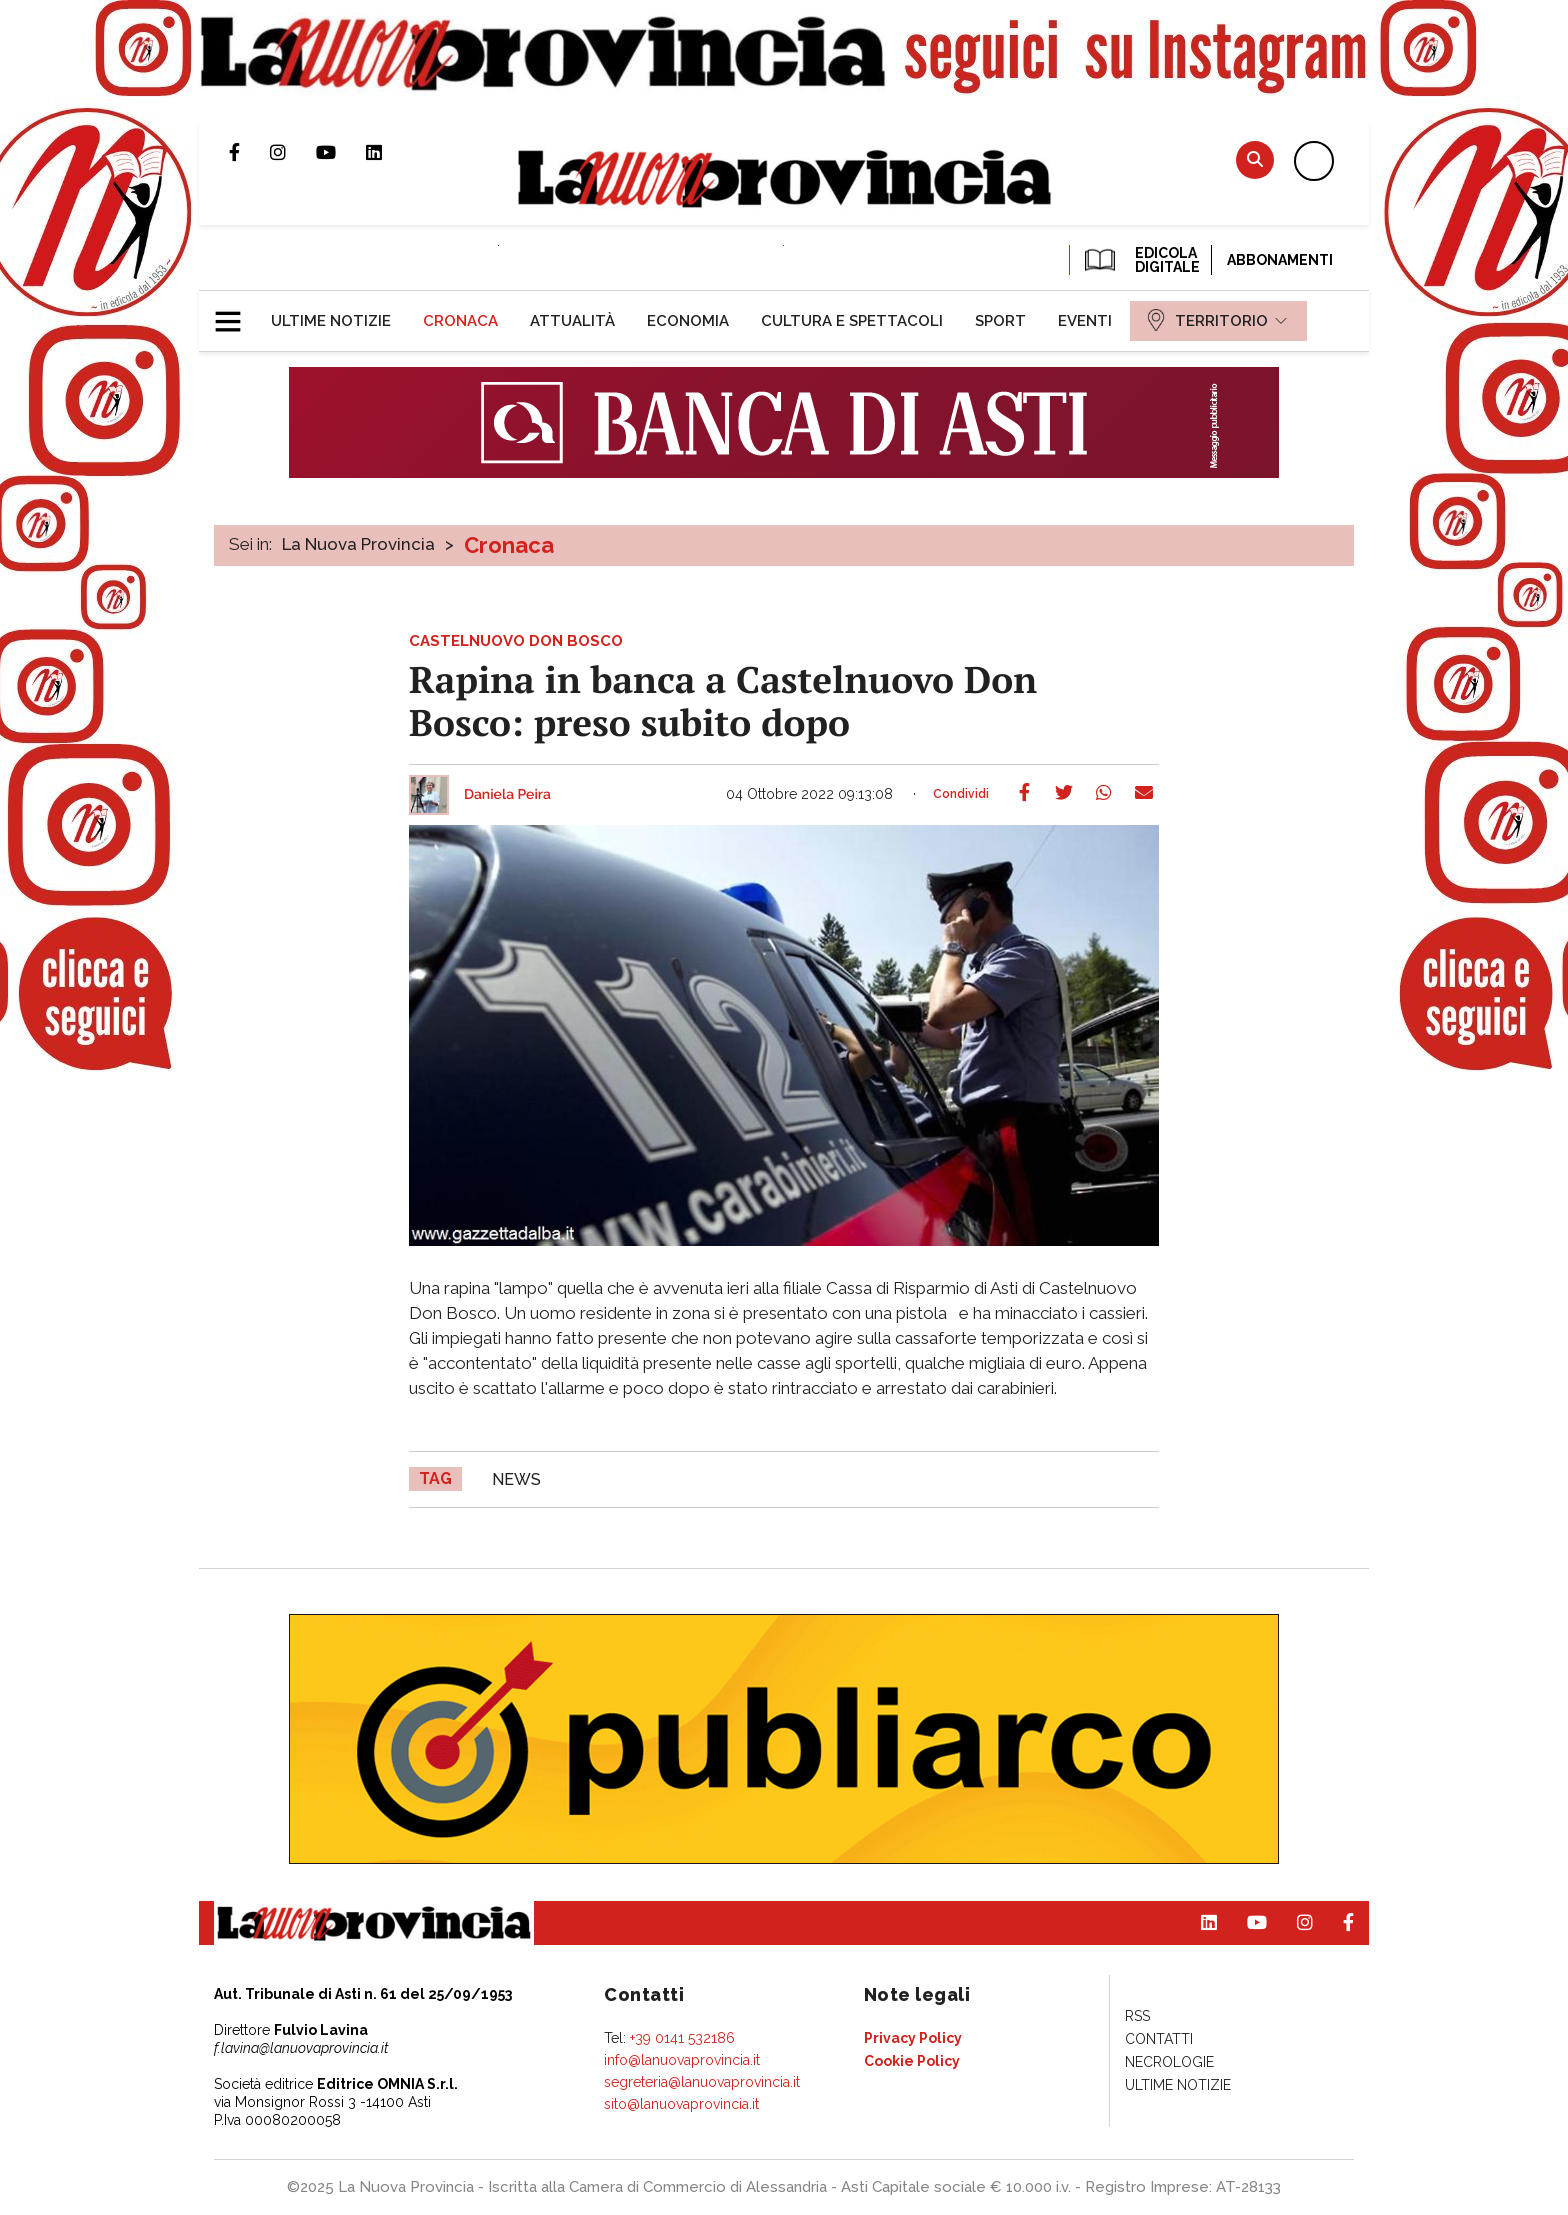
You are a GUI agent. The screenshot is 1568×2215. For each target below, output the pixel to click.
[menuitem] (331, 321)
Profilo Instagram (293, 152)
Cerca (1255, 159)
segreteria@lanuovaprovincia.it (702, 2082)
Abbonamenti (1280, 260)
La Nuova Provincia (358, 544)
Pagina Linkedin (389, 152)
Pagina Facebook (249, 152)
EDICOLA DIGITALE (1140, 260)
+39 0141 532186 (682, 2038)
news (516, 1479)
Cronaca (509, 545)
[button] (235, 313)
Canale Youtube (341, 152)
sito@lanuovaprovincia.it (681, 2104)
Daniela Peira (507, 795)
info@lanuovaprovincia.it (682, 2060)
